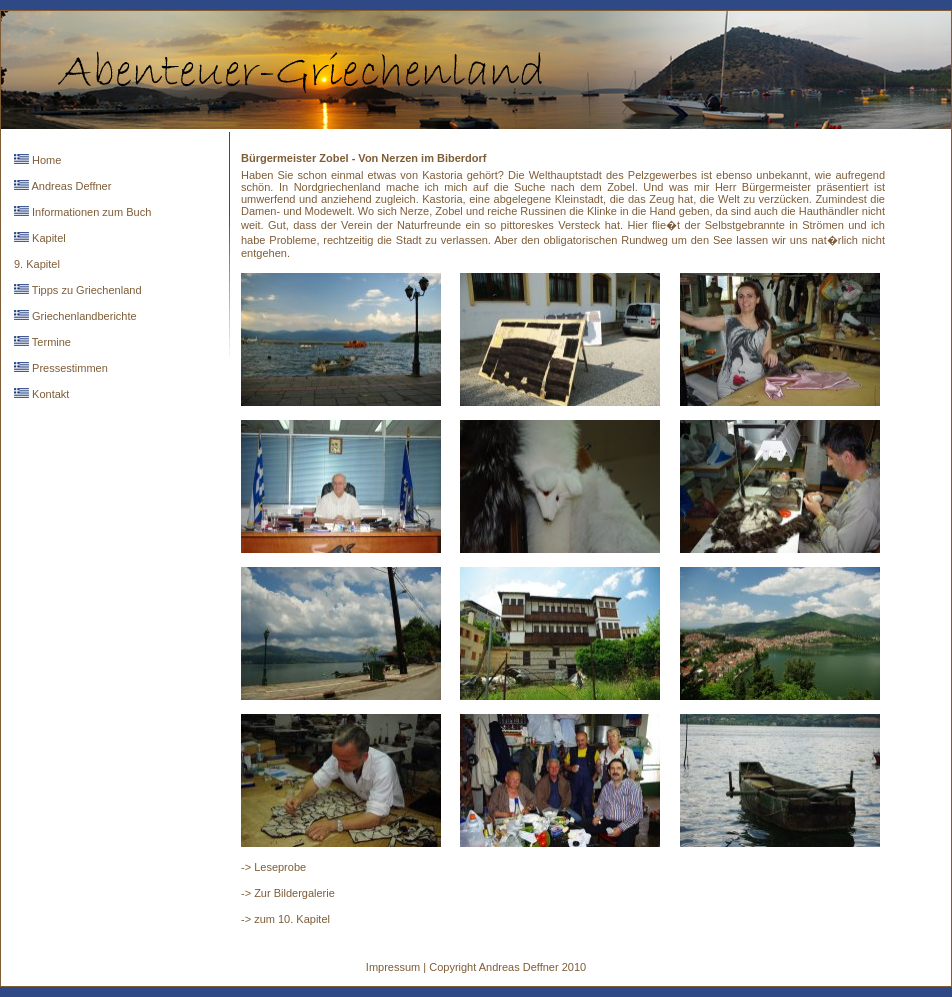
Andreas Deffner (70, 186)
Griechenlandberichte (83, 316)
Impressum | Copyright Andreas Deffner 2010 (476, 967)
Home (45, 160)
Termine (50, 342)
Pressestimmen (68, 368)
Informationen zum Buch (90, 212)
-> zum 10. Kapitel (285, 919)
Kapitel (47, 238)
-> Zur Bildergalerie (288, 893)
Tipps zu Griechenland (85, 290)
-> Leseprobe (273, 867)
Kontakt (49, 394)
